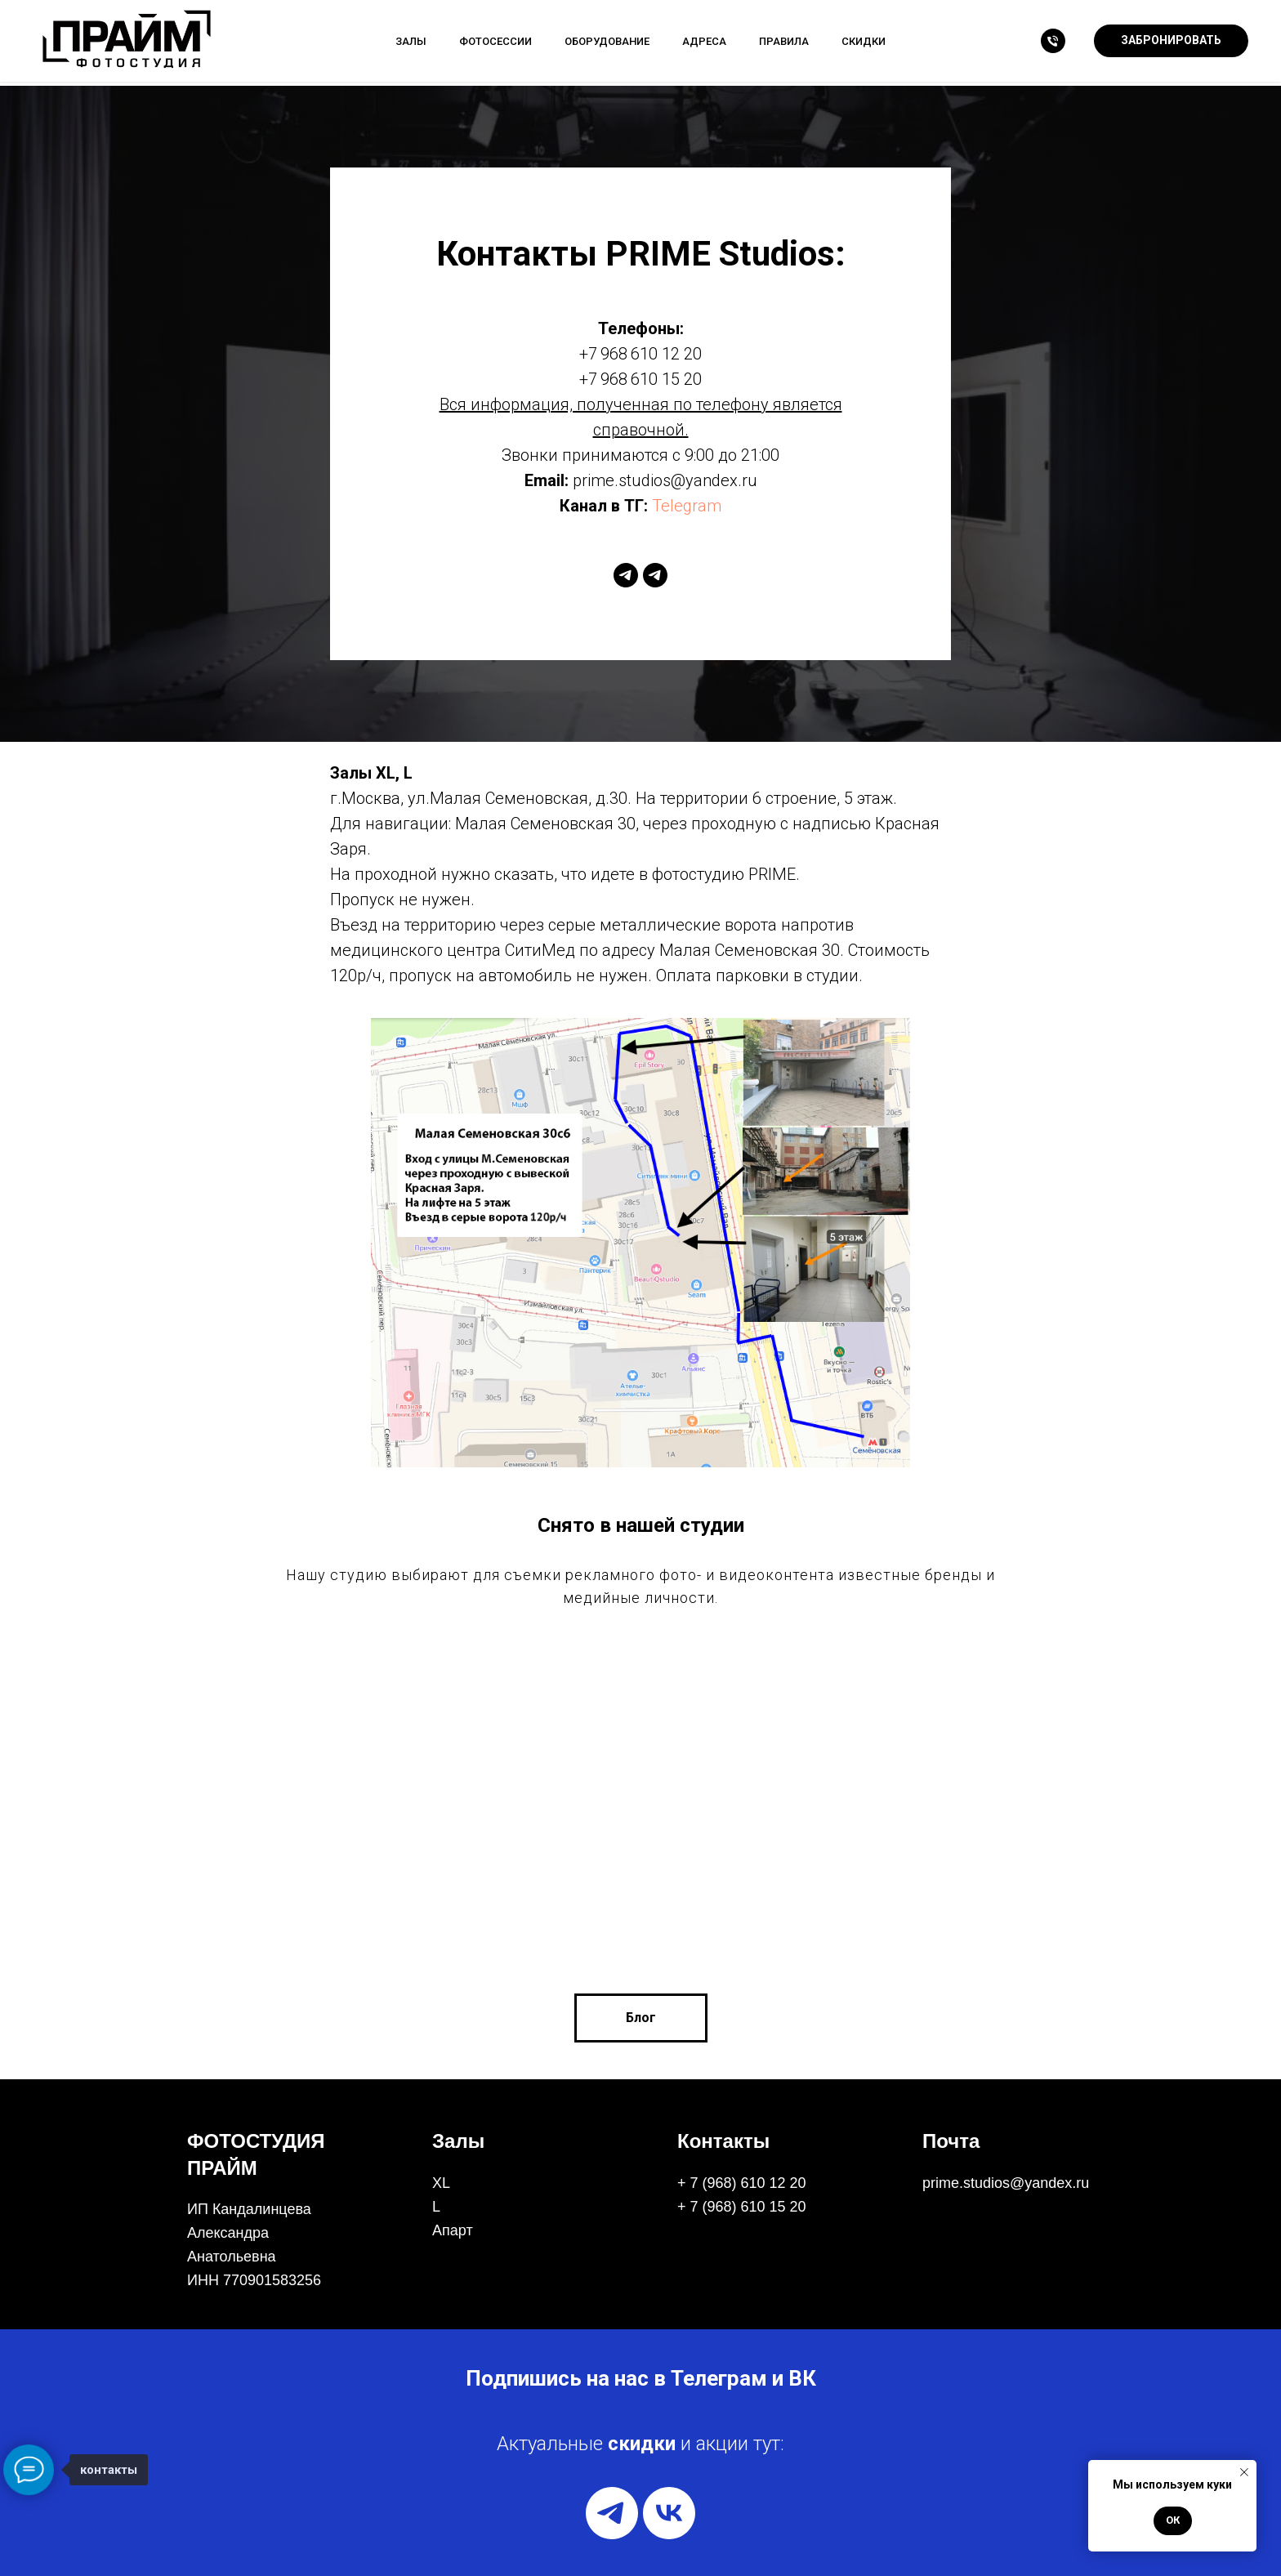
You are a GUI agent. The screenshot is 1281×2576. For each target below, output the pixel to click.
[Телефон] (1053, 41)
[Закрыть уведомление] (1244, 2472)
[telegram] (626, 575)
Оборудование (607, 41)
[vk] (669, 2513)
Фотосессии (495, 41)
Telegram (686, 506)
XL (441, 2183)
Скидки (863, 41)
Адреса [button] (704, 41)
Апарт (452, 2230)
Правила (784, 41)
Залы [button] (410, 41)
